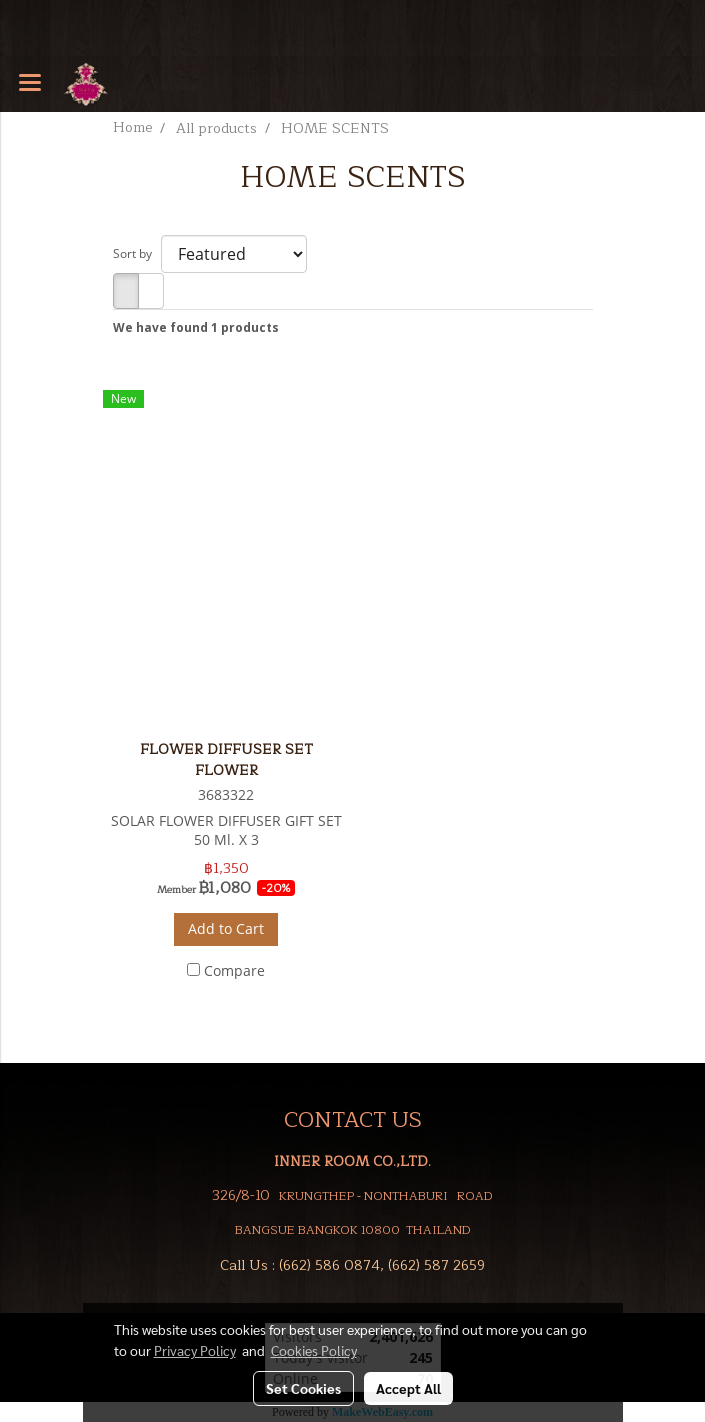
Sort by (137, 253)
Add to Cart (226, 928)
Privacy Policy (195, 1350)
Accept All (408, 1388)
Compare (234, 970)
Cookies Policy (314, 1350)
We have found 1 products (196, 327)
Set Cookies (303, 1388)
